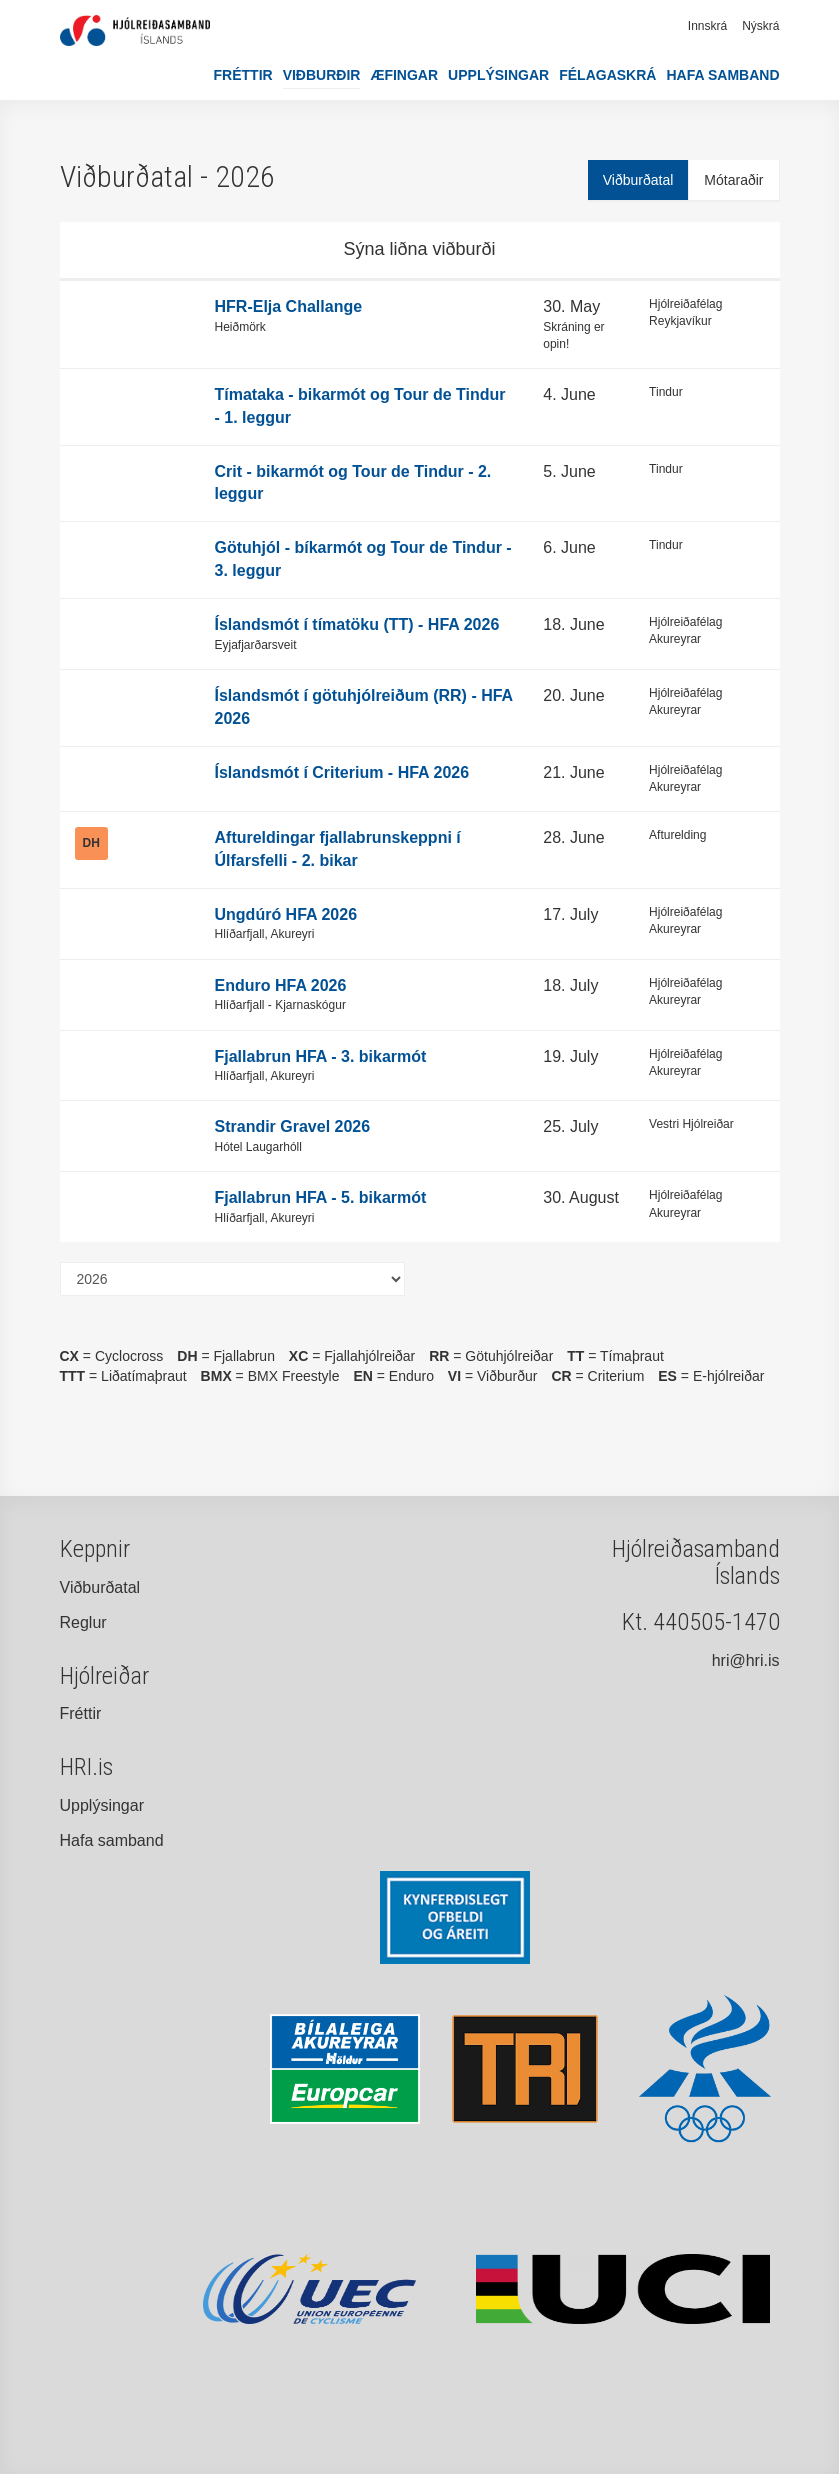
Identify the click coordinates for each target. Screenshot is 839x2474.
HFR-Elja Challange (289, 306)
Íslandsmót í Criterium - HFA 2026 (342, 772)
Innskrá (707, 26)
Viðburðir (322, 75)
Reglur (83, 1622)
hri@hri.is (746, 1660)
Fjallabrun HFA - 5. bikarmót (321, 1197)
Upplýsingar (498, 75)
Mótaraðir (733, 180)
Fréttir (243, 75)
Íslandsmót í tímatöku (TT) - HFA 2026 (357, 624)
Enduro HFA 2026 (281, 985)
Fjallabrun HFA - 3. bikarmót (321, 1056)
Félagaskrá (607, 75)
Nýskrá (760, 26)
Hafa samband (722, 75)
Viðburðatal (638, 180)
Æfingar (404, 75)
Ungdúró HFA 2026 (286, 914)
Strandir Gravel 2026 (293, 1126)
